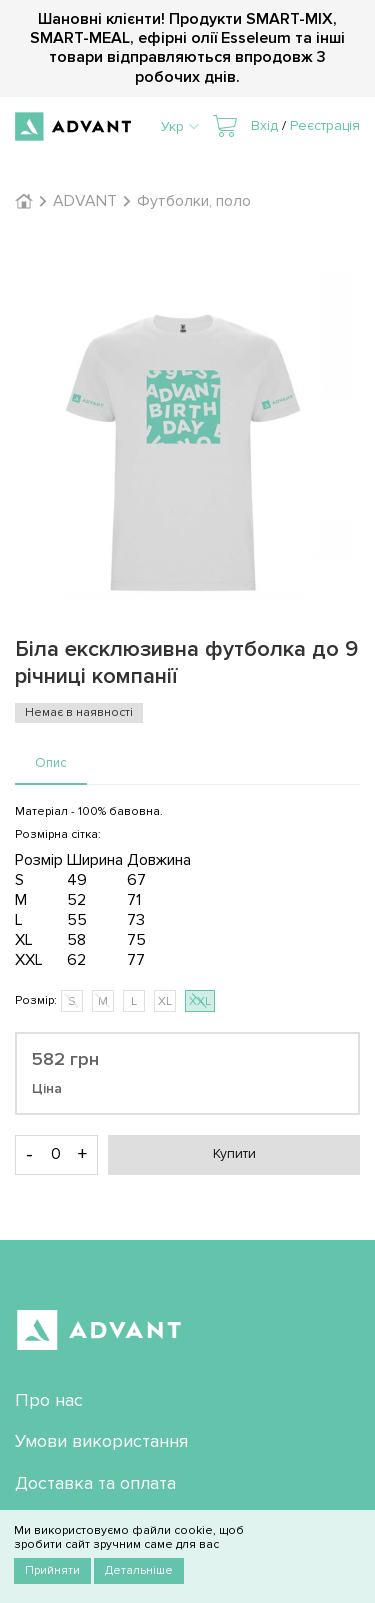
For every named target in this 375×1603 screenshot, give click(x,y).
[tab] (51, 764)
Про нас (49, 1400)
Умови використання (101, 1441)
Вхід (264, 125)
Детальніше (139, 1570)
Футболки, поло (194, 201)
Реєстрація (325, 125)
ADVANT (85, 201)
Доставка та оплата (95, 1483)
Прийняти (52, 1570)
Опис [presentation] (51, 763)
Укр (180, 126)
